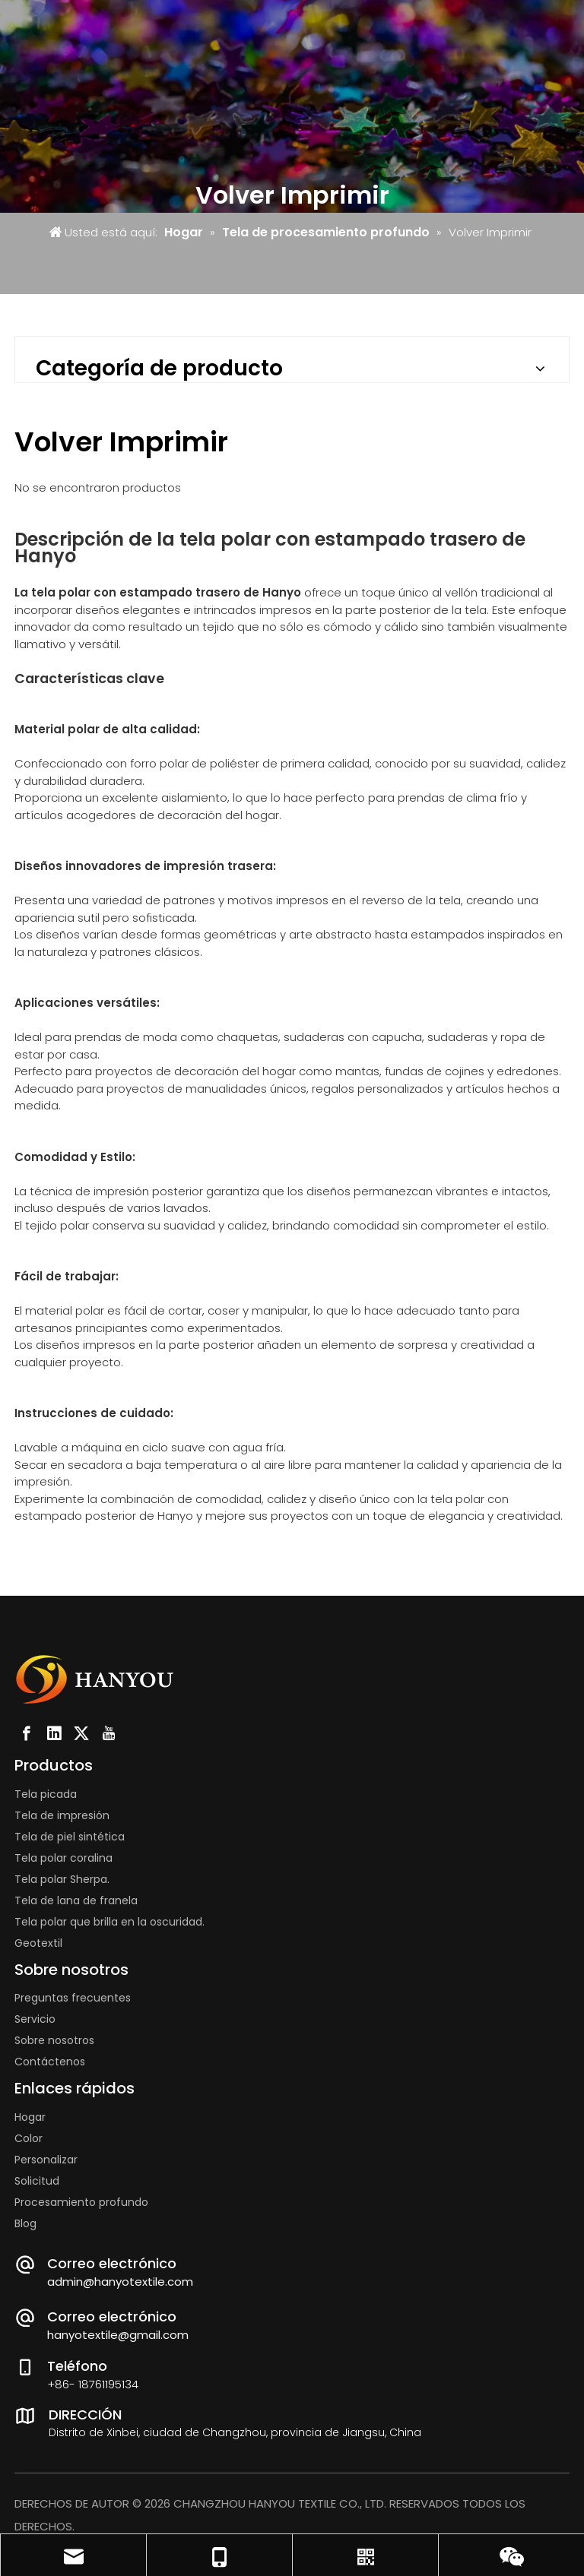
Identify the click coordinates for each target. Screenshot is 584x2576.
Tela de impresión (62, 1815)
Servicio (35, 2019)
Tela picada (45, 1794)
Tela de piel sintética (69, 1836)
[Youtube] (109, 1733)
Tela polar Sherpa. (62, 1879)
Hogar (30, 2117)
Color (28, 2138)
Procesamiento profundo (81, 2202)
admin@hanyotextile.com (120, 2282)
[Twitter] (81, 1733)
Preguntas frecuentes (72, 1997)
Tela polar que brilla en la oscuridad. (109, 1921)
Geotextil (38, 1943)
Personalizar (46, 2159)
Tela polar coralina (63, 1858)
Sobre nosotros (54, 2040)
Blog (25, 2223)
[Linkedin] (54, 1733)
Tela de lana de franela (76, 1900)
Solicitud (36, 2180)
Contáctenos (49, 2061)
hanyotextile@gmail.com (118, 2335)
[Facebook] (26, 1733)
